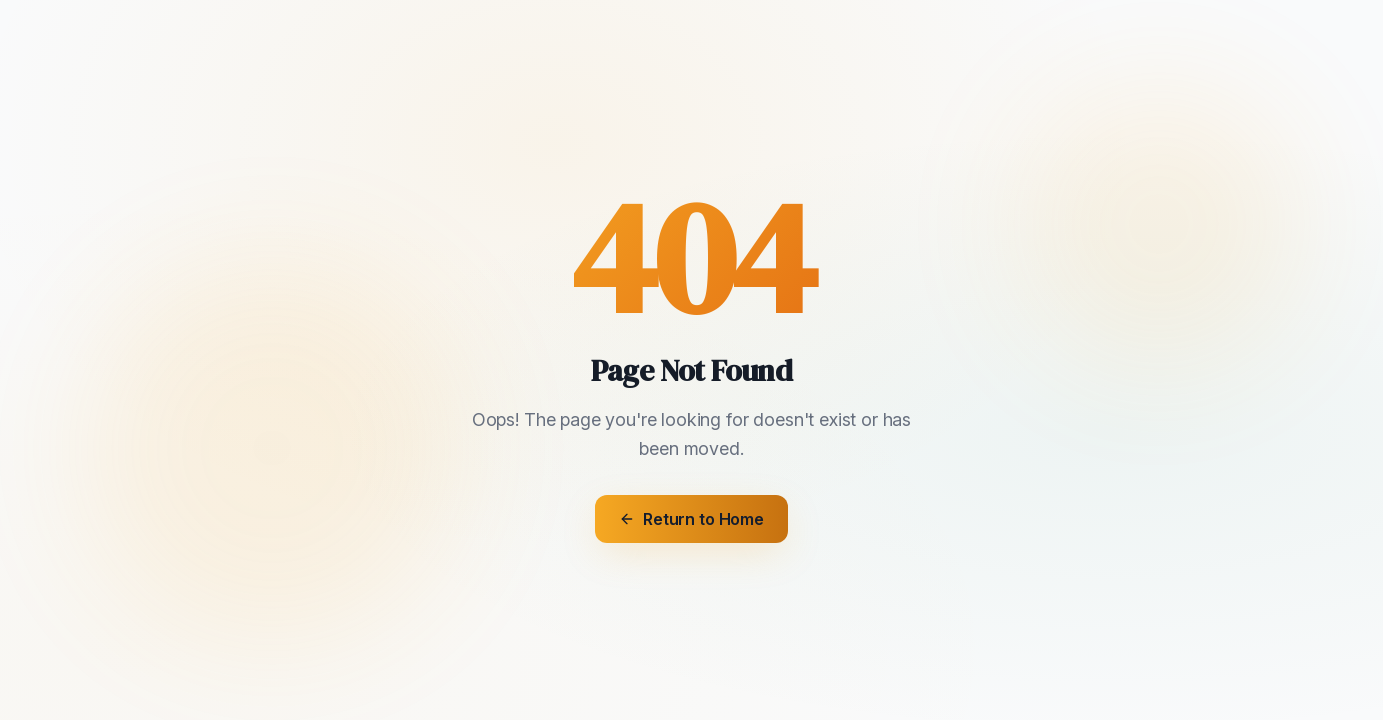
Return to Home (691, 519)
